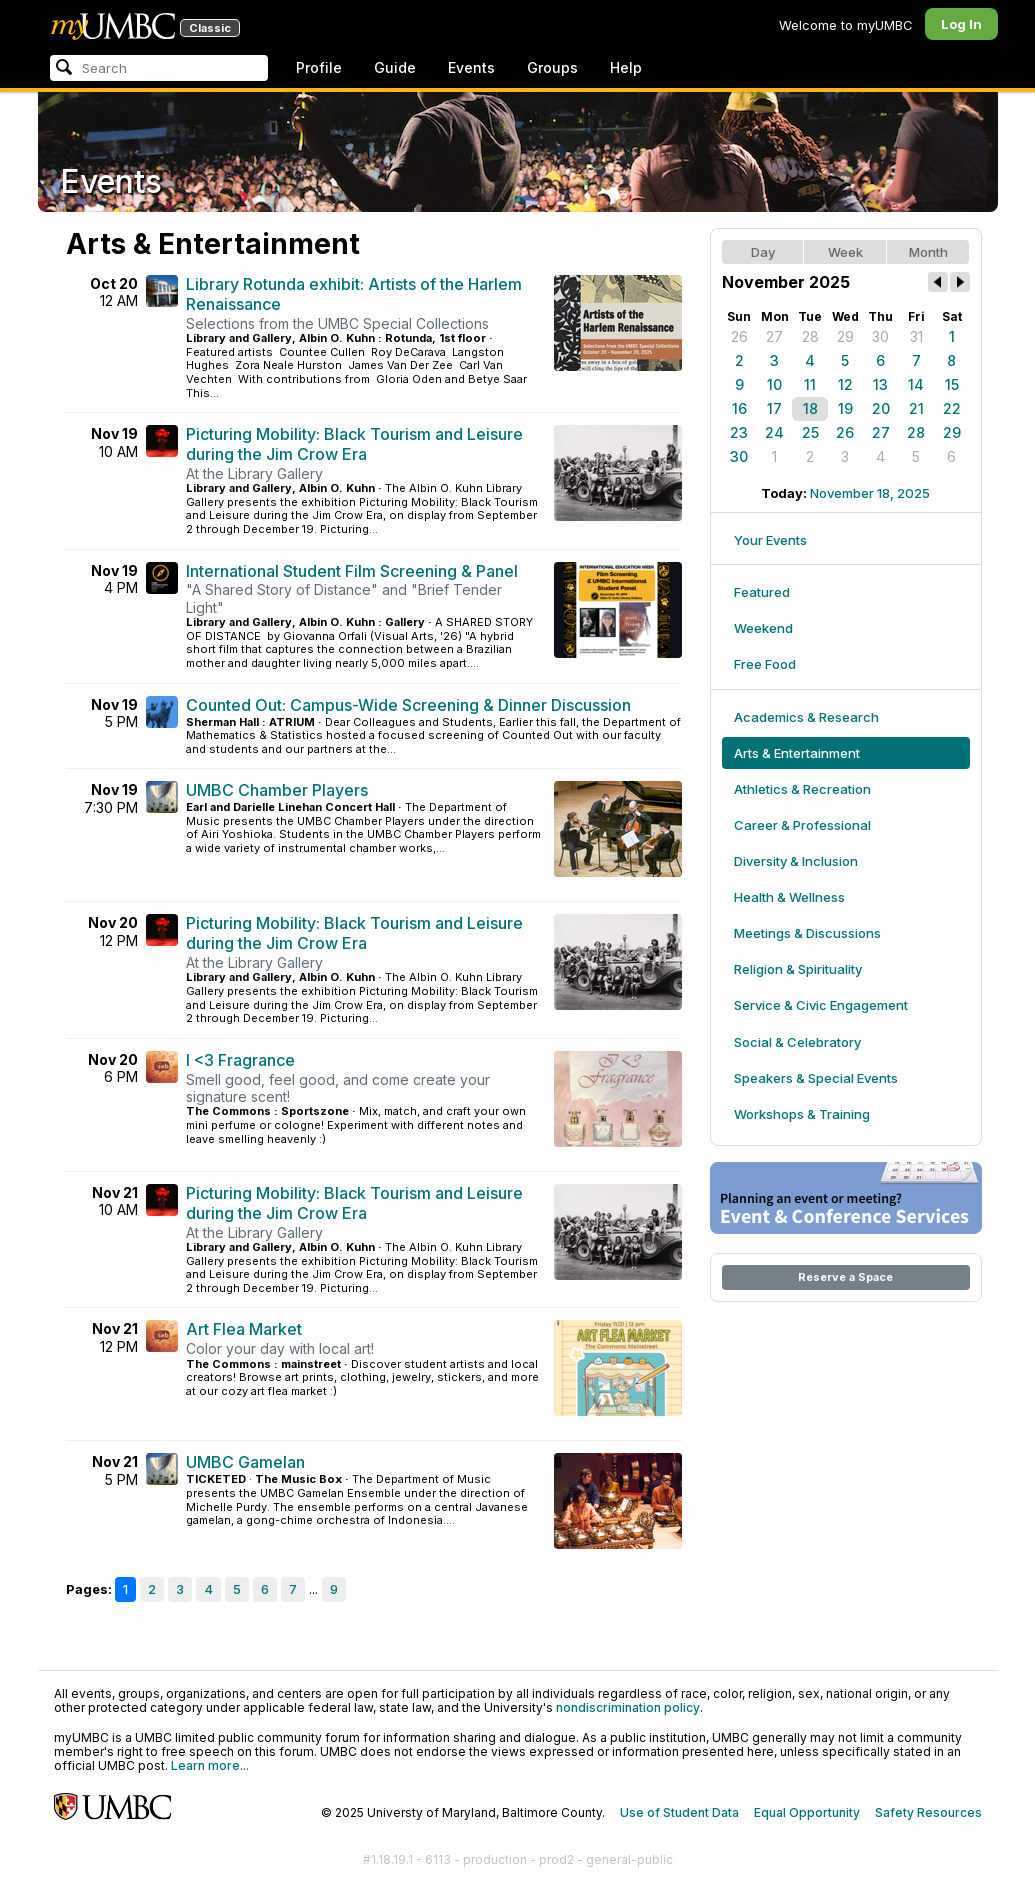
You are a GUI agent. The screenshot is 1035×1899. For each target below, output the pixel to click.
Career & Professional (802, 825)
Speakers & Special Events (816, 1078)
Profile (319, 67)
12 (845, 384)
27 (774, 336)
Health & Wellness (789, 897)
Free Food (765, 664)
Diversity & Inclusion (796, 861)
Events (471, 67)
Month (928, 252)
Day (763, 252)
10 (774, 384)
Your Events (770, 540)
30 (880, 336)
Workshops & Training (802, 1114)
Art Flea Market (244, 1329)
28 (810, 336)
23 (739, 432)
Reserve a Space (845, 1277)
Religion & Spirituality (798, 969)
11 (810, 384)
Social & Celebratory (797, 1042)
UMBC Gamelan (245, 1462)
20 (881, 408)
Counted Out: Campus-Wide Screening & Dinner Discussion (408, 705)
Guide (395, 67)
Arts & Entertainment (797, 753)
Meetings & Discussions (807, 933)
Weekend (763, 628)
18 (810, 408)
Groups (552, 67)
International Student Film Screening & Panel (352, 571)
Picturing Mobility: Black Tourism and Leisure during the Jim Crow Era (354, 444)
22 (952, 408)
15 (952, 384)
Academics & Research (806, 717)
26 (739, 336)
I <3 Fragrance (240, 1060)
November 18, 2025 (870, 493)
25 (810, 432)
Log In (961, 24)
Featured (762, 592)
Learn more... (210, 1765)
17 (774, 408)
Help (626, 67)
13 (880, 384)
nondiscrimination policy (628, 1707)
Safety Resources (928, 1812)
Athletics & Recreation (802, 789)
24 (774, 432)
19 (845, 408)
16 (739, 408)
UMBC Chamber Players (277, 790)
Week (845, 252)
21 (916, 408)
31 (916, 336)
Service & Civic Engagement (821, 1005)
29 (845, 336)
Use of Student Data (679, 1812)
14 (916, 384)
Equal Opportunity (807, 1812)
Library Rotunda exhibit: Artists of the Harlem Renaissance (354, 294)
